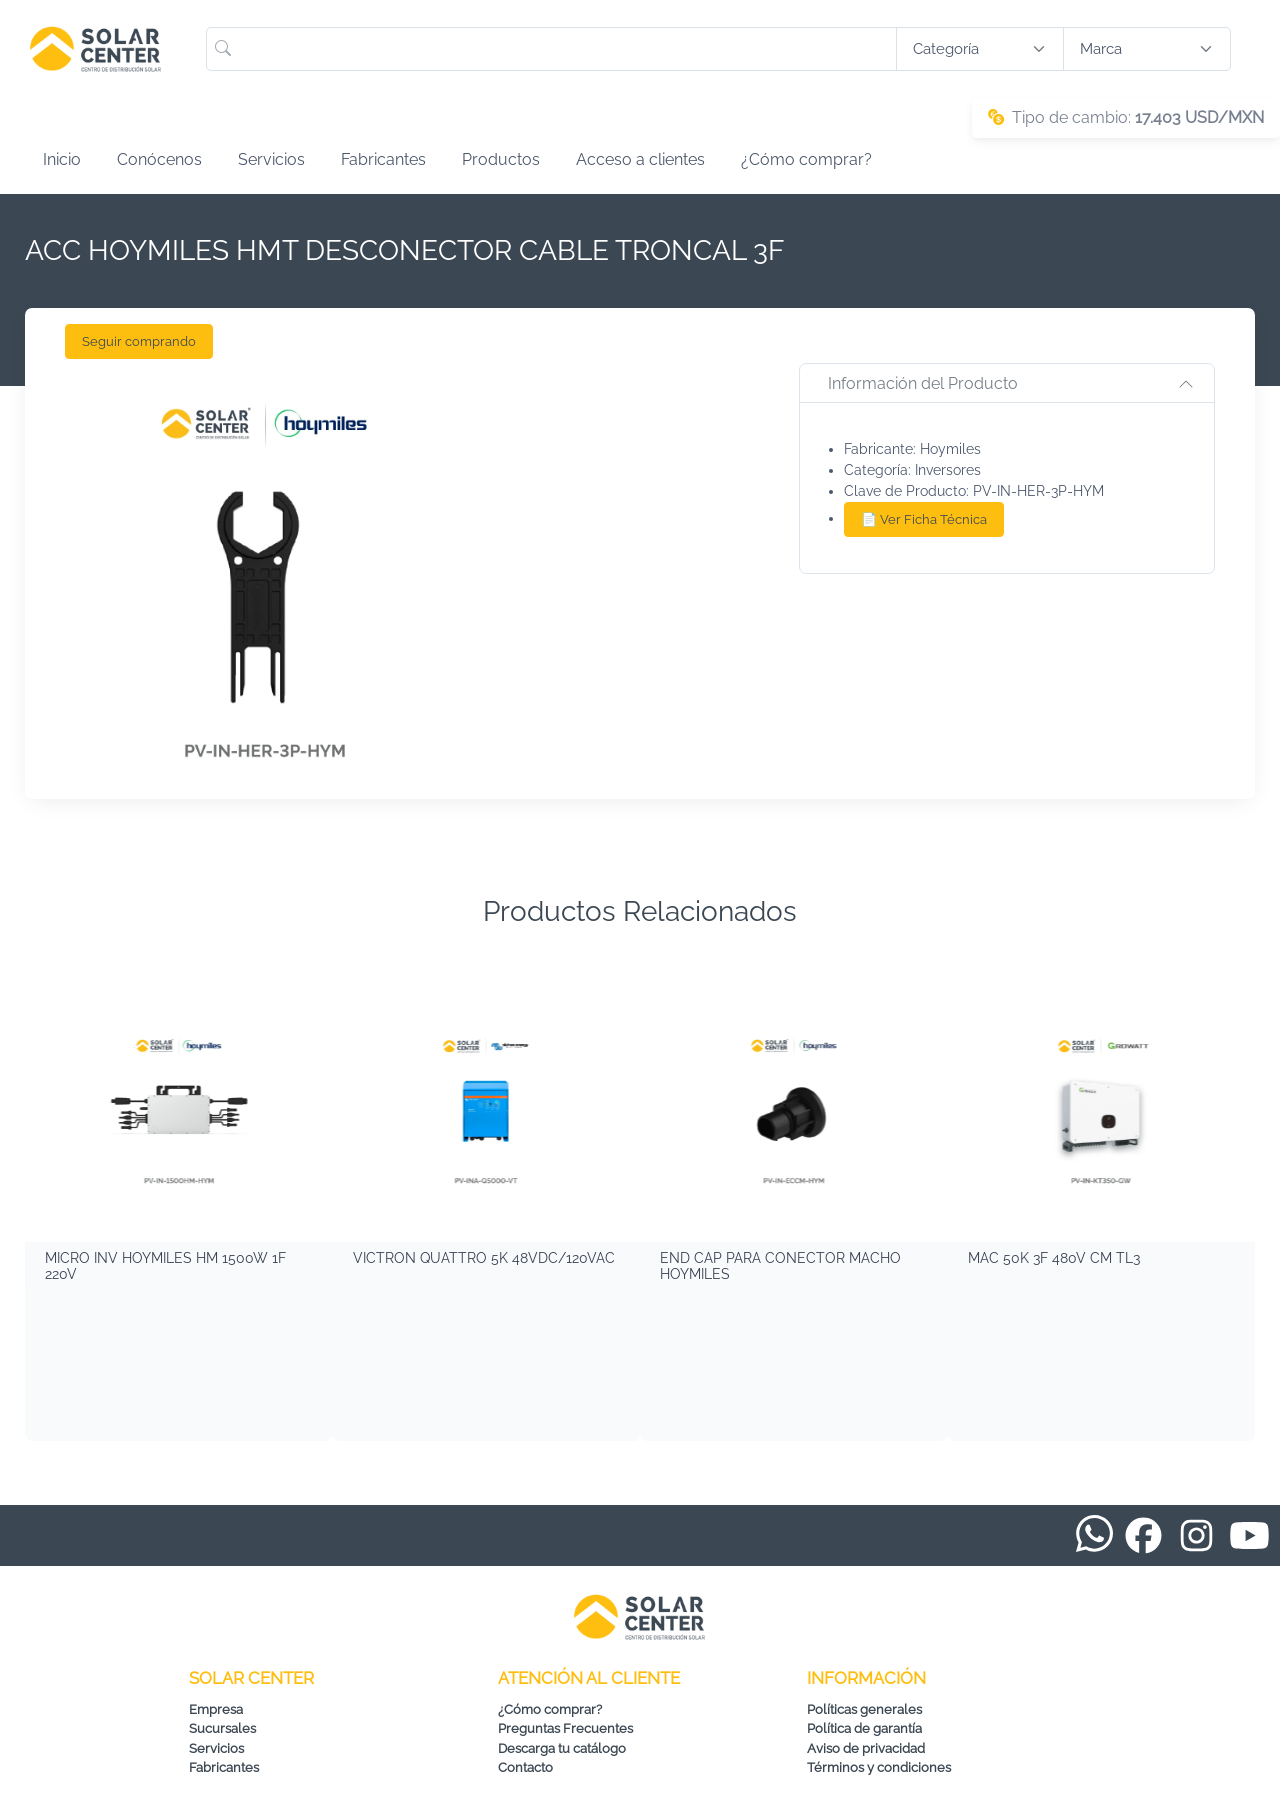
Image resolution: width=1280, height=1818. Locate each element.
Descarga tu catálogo (562, 1748)
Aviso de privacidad (866, 1748)
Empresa (216, 1709)
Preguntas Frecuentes (565, 1728)
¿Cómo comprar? (806, 159)
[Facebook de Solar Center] (1143, 1535)
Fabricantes (383, 159)
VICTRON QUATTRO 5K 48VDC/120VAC (484, 1258)
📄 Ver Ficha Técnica (924, 519)
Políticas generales (864, 1709)
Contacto (525, 1767)
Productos (501, 159)
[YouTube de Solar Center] (1249, 1535)
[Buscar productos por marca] (1147, 49)
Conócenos (159, 159)
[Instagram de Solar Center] (1196, 1535)
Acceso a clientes (640, 159)
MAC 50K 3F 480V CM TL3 (1054, 1258)
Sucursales (222, 1728)
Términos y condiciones (879, 1767)
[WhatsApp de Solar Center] (1094, 1531)
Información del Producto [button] (923, 383)
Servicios (271, 159)
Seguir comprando (139, 341)
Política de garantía (864, 1728)
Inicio (62, 159)
